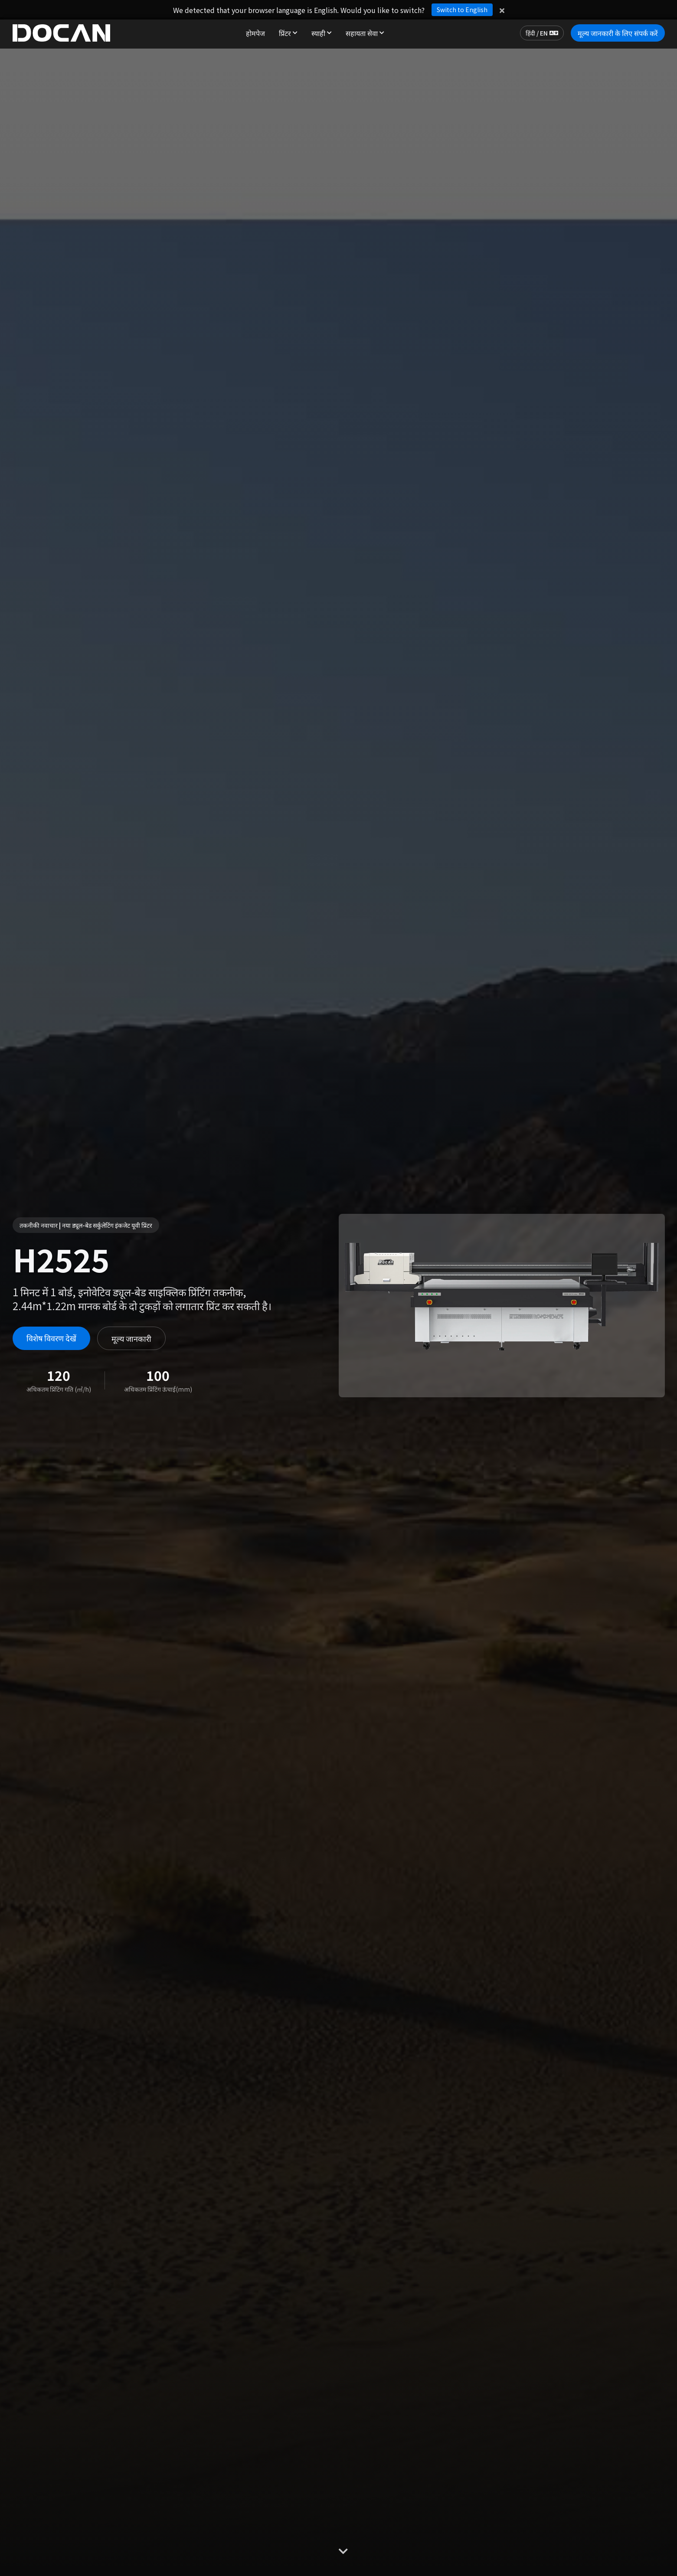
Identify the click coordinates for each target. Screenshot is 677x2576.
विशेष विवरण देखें (51, 1338)
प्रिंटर (288, 33)
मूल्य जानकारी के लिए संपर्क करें (618, 33)
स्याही (321, 33)
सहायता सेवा (365, 33)
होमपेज (255, 33)
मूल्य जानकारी (131, 1338)
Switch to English (462, 9)
